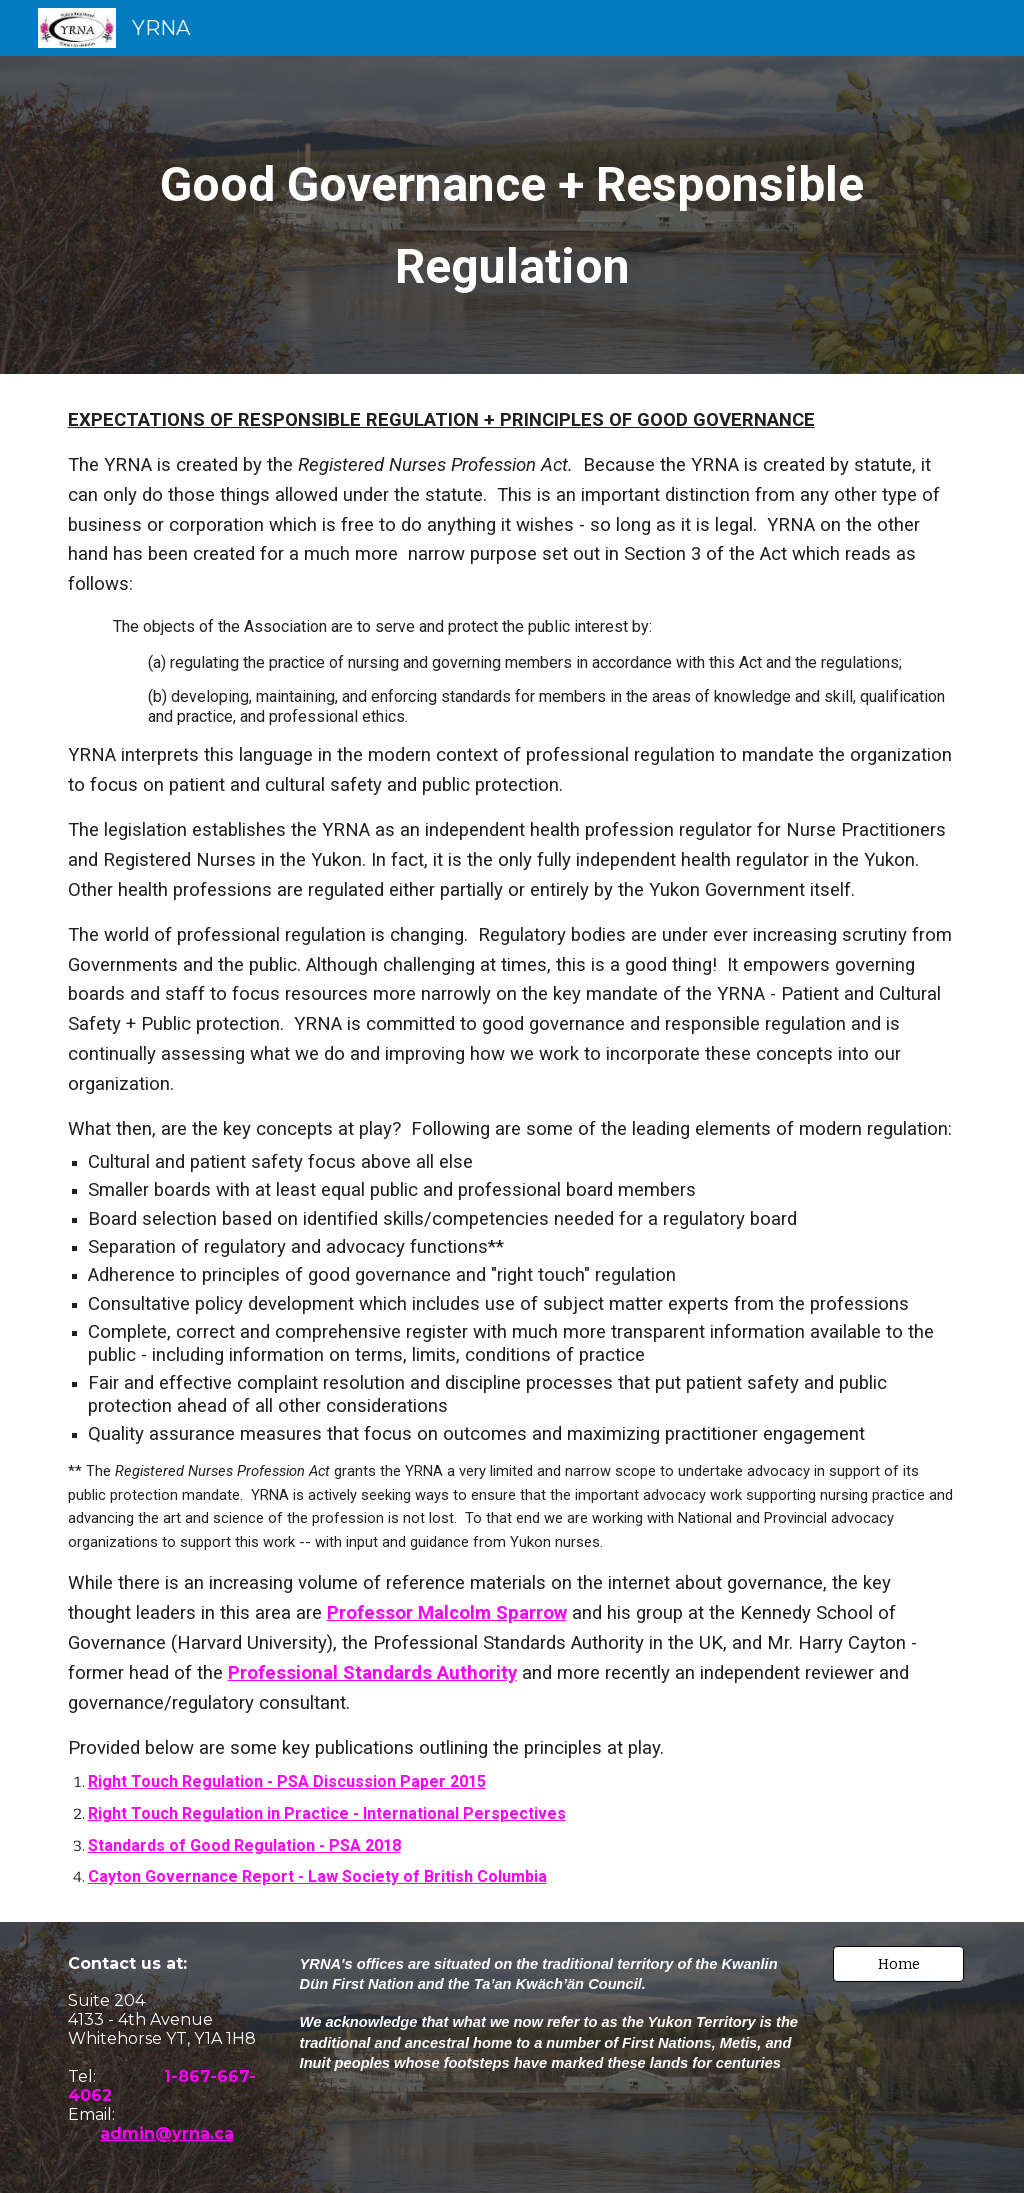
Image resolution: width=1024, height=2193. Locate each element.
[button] (898, 1964)
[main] (512, 215)
